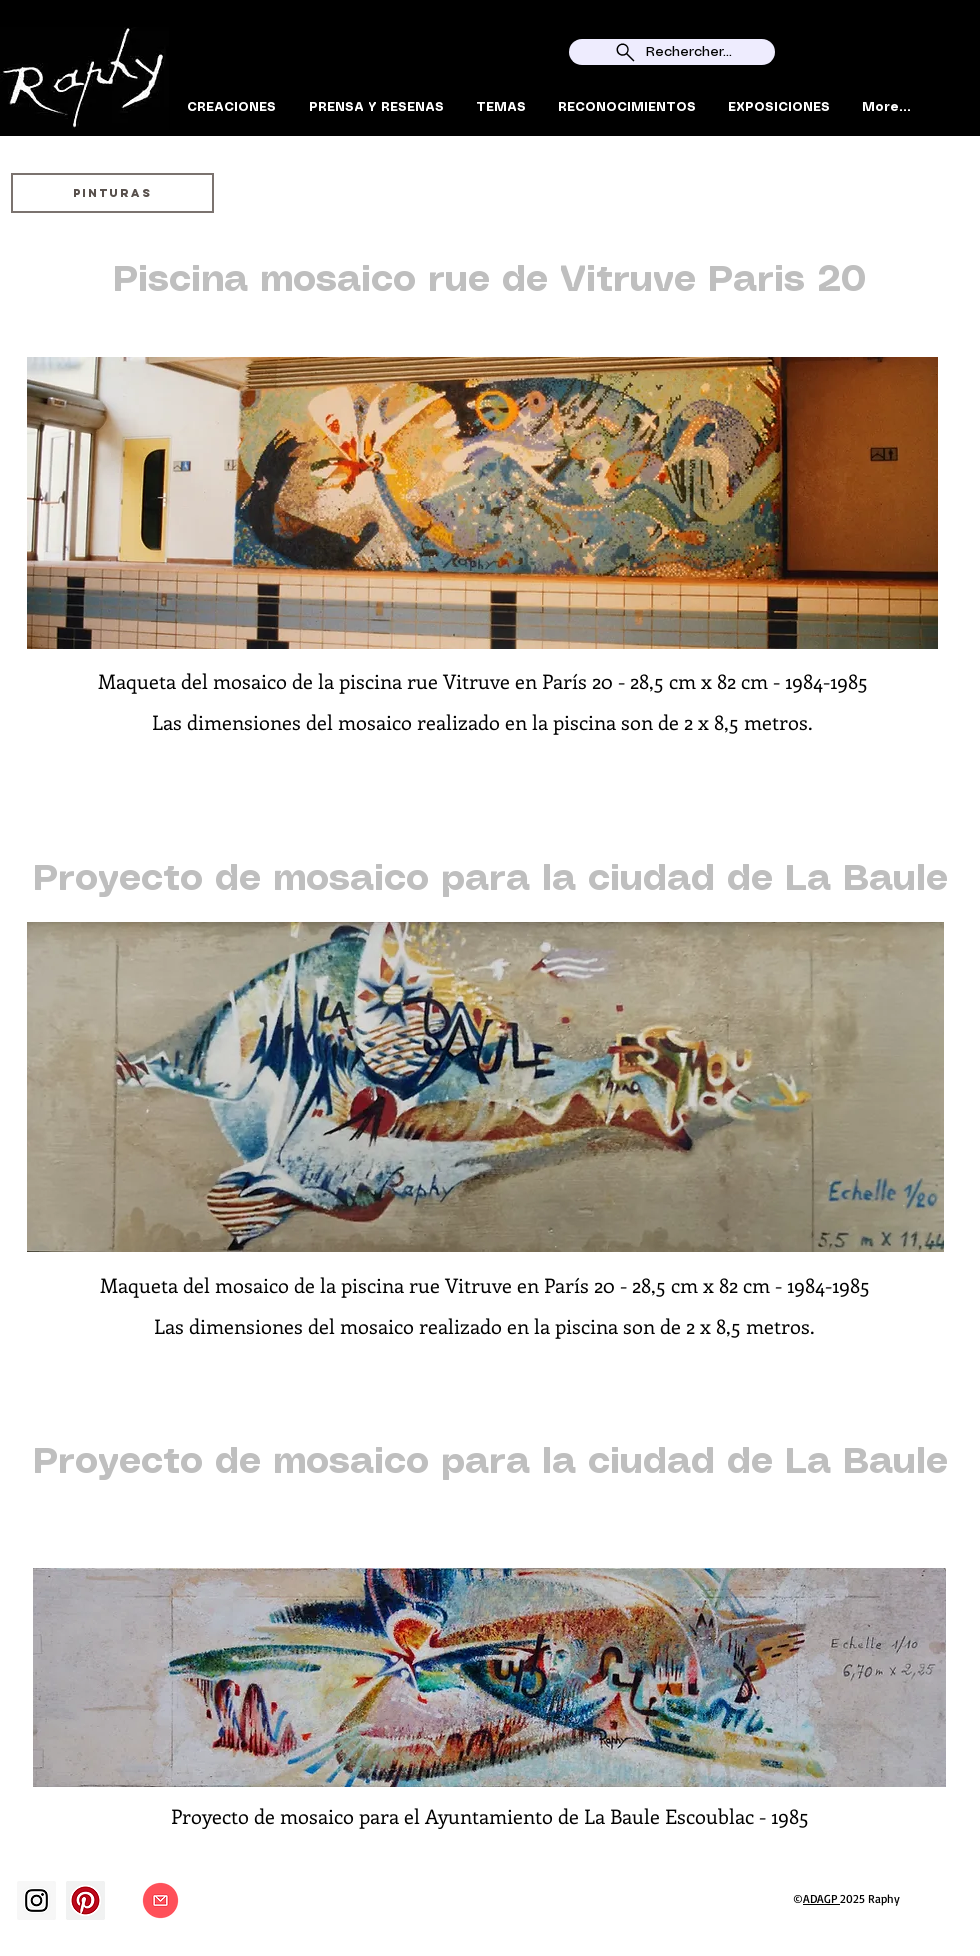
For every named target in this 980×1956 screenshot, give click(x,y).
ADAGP (821, 1898)
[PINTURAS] (112, 193)
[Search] (959, 68)
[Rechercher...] (672, 52)
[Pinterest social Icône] (85, 1900)
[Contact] (160, 1900)
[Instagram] (36, 1900)
